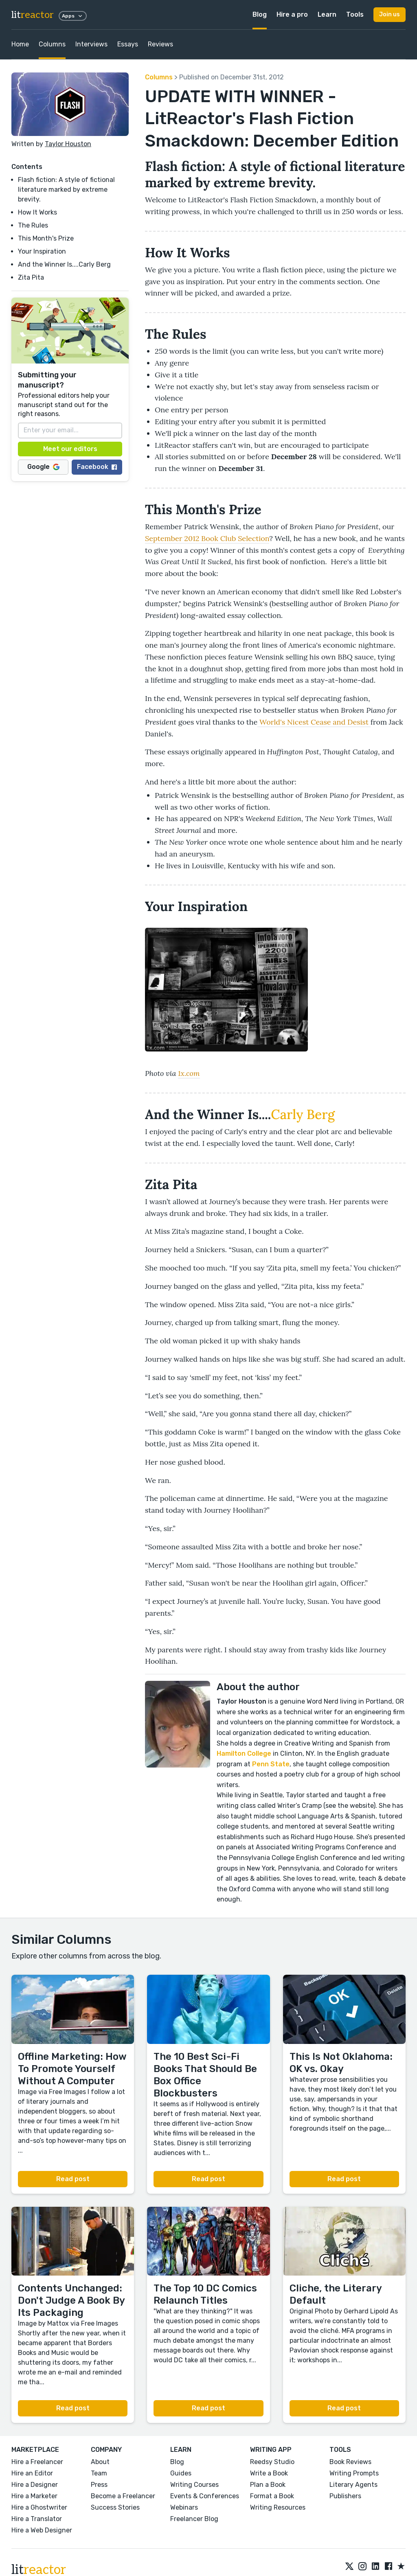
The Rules (33, 225)
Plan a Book (267, 2484)
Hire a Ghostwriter (39, 2507)
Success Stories (115, 2507)
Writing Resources (277, 2507)
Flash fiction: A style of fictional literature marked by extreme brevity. (66, 189)
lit (32, 15)
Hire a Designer (34, 2484)
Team (99, 2473)
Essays (127, 44)
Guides (180, 2473)
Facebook (97, 467)
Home (20, 44)
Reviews (160, 44)
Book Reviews (350, 2462)
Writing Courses (194, 2484)
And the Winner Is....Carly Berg (64, 264)
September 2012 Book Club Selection (207, 538)
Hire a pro (292, 14)
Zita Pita (31, 277)
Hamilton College (244, 1753)
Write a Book (269, 2473)
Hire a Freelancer (37, 2462)
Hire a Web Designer (41, 2530)
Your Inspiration (42, 251)
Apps (72, 16)
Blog (259, 14)
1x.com (189, 1073)
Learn (327, 14)
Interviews (91, 44)
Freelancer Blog (194, 2519)
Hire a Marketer (34, 2496)
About (100, 2462)
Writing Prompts (354, 2473)
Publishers (345, 2496)
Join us (389, 14)
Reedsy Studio (272, 2462)
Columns (52, 44)
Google (43, 467)
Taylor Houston (68, 144)
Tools (355, 14)
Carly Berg (303, 1114)
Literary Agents (353, 2484)
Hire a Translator (36, 2519)
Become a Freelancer (123, 2496)
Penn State (271, 1764)
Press (99, 2484)
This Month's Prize (46, 238)
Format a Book (272, 2496)
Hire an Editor (32, 2473)
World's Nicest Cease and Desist (313, 722)
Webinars (184, 2507)
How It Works (37, 212)
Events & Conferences (204, 2496)
